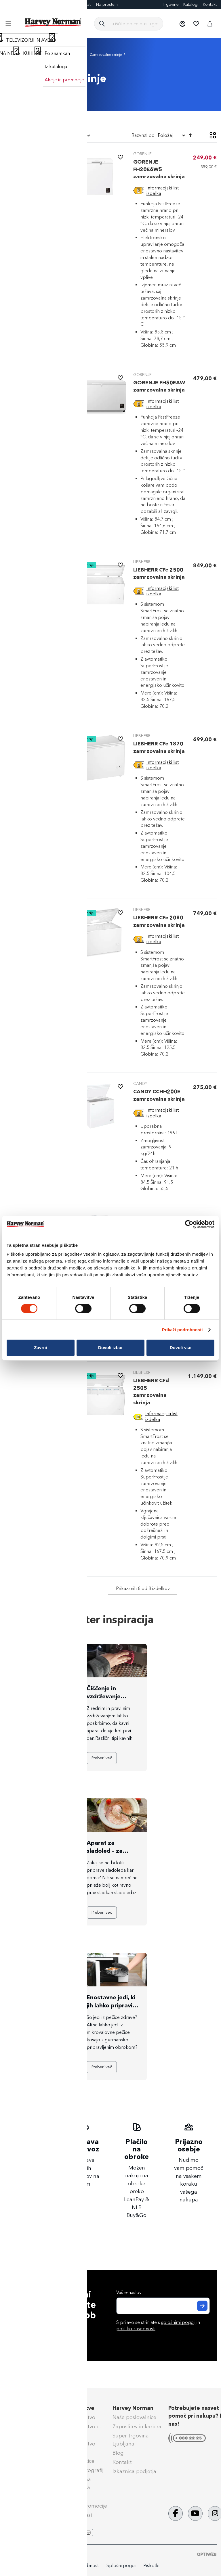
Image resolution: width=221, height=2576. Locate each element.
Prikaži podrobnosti (182, 1329)
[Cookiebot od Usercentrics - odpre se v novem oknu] (189, 1224)
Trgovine (171, 4)
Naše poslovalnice (134, 2417)
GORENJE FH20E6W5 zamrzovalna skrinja (159, 169)
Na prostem (107, 4)
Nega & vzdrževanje (30, 2490)
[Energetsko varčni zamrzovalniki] (33, 190)
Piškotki (151, 2565)
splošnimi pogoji (178, 2322)
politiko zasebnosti (135, 2328)
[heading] (33, 150)
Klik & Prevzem (24, 2436)
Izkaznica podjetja (134, 2471)
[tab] (33, 240)
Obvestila (17, 2499)
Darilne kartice (56, 4)
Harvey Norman (133, 2408)
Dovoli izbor (110, 1347)
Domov (12, 54)
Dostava (16, 2426)
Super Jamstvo (77, 2417)
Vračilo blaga (22, 2454)
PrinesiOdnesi (75, 2515)
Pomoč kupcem (25, 2408)
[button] (182, 23)
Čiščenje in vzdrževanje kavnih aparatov (109, 1696)
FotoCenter (28, 4)
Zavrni (40, 1347)
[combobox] (133, 23)
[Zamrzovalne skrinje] (33, 176)
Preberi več (28, 1758)
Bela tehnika (38, 54)
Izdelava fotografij (81, 2470)
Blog (8, 4)
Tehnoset (70, 2496)
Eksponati (82, 4)
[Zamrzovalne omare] (33, 165)
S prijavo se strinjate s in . (158, 2326)
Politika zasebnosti (81, 2565)
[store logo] (53, 22)
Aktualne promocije (83, 2506)
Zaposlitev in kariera (137, 2426)
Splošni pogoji (23, 2463)
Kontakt (210, 4)
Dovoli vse (180, 1347)
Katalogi (190, 4)
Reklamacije (20, 2445)
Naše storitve (76, 2408)
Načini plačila (22, 2417)
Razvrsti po (143, 135)
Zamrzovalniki (69, 54)
